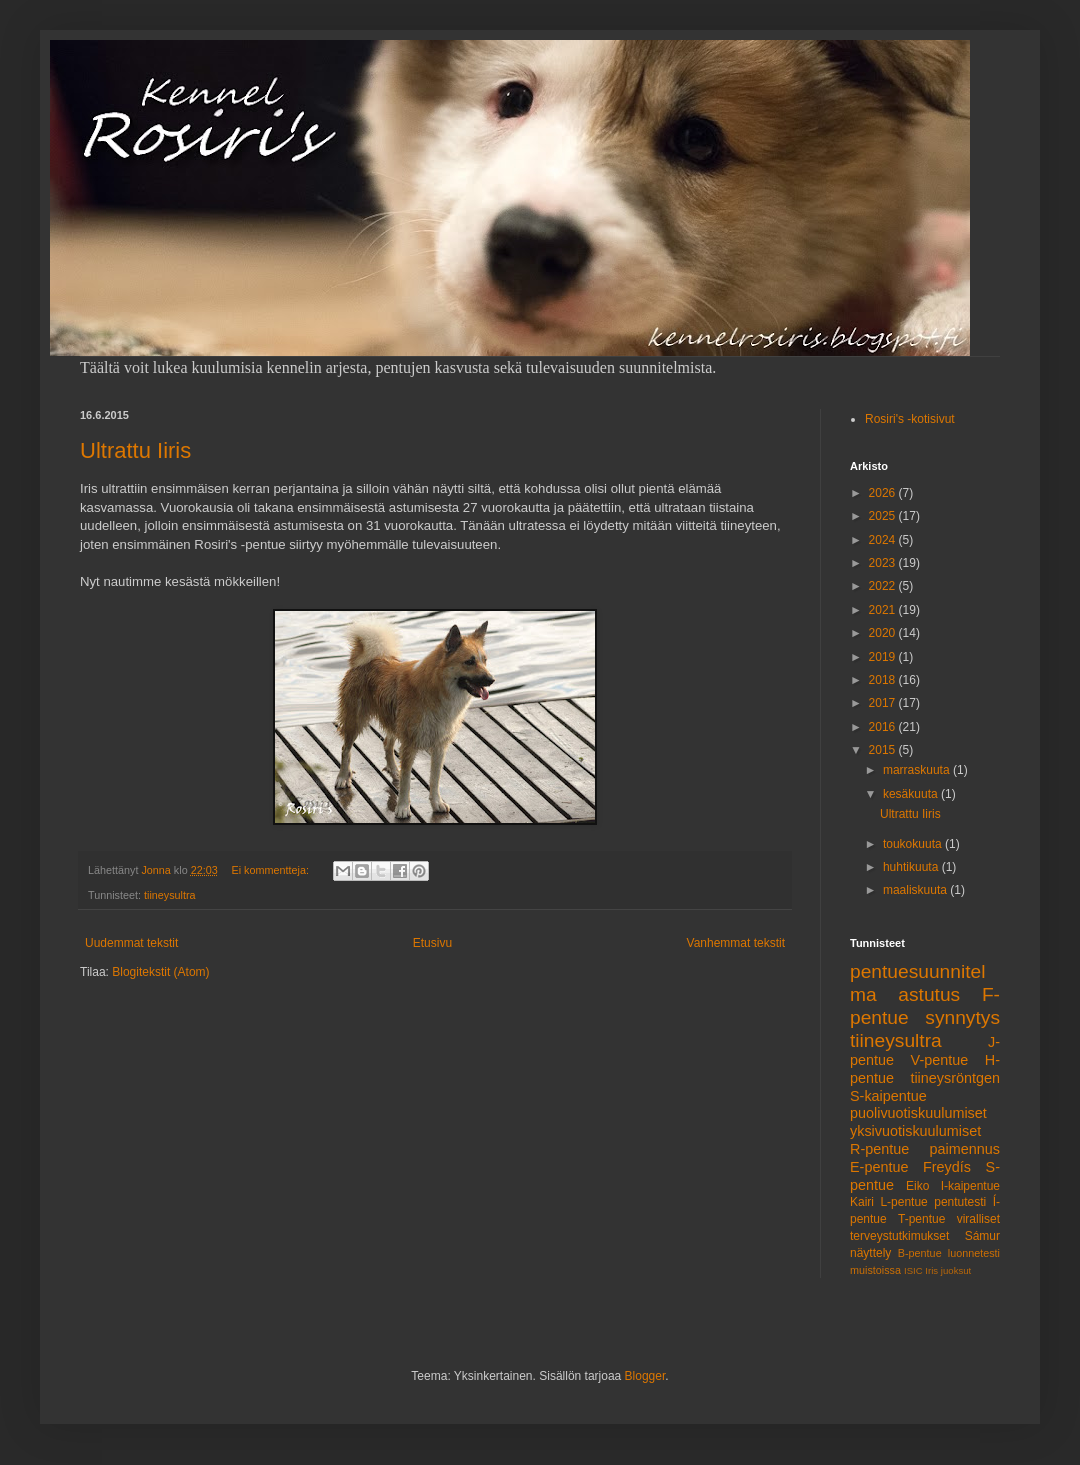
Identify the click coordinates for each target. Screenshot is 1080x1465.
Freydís (947, 1167)
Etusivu (432, 943)
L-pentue (903, 1202)
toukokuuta (914, 844)
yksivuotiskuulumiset (915, 1131)
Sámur (982, 1236)
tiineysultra (170, 895)
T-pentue (921, 1219)
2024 (884, 540)
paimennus (965, 1149)
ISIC (913, 1270)
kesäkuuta (912, 794)
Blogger (645, 1376)
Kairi (862, 1202)
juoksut (956, 1270)
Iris (931, 1270)
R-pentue (879, 1149)
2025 (884, 516)
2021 (884, 610)
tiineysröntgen (955, 1078)
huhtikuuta (912, 867)
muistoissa (875, 1270)
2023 (884, 563)
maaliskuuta (916, 890)
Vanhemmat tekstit (736, 943)
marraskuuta (918, 770)
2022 (884, 586)
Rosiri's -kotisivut (910, 419)
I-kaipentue (970, 1186)
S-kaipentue (888, 1096)
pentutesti (960, 1202)
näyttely (870, 1253)
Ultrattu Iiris (135, 450)
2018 (884, 680)
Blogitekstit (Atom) (160, 972)
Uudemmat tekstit (131, 943)
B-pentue (920, 1253)
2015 (884, 750)
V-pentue (940, 1060)
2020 (884, 633)
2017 (884, 703)
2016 (884, 727)
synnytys (962, 1017)
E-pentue (879, 1167)
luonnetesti (974, 1253)
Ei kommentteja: (272, 870)
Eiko (917, 1186)
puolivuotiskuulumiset (918, 1113)
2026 (884, 493)
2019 (884, 657)
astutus (929, 994)
